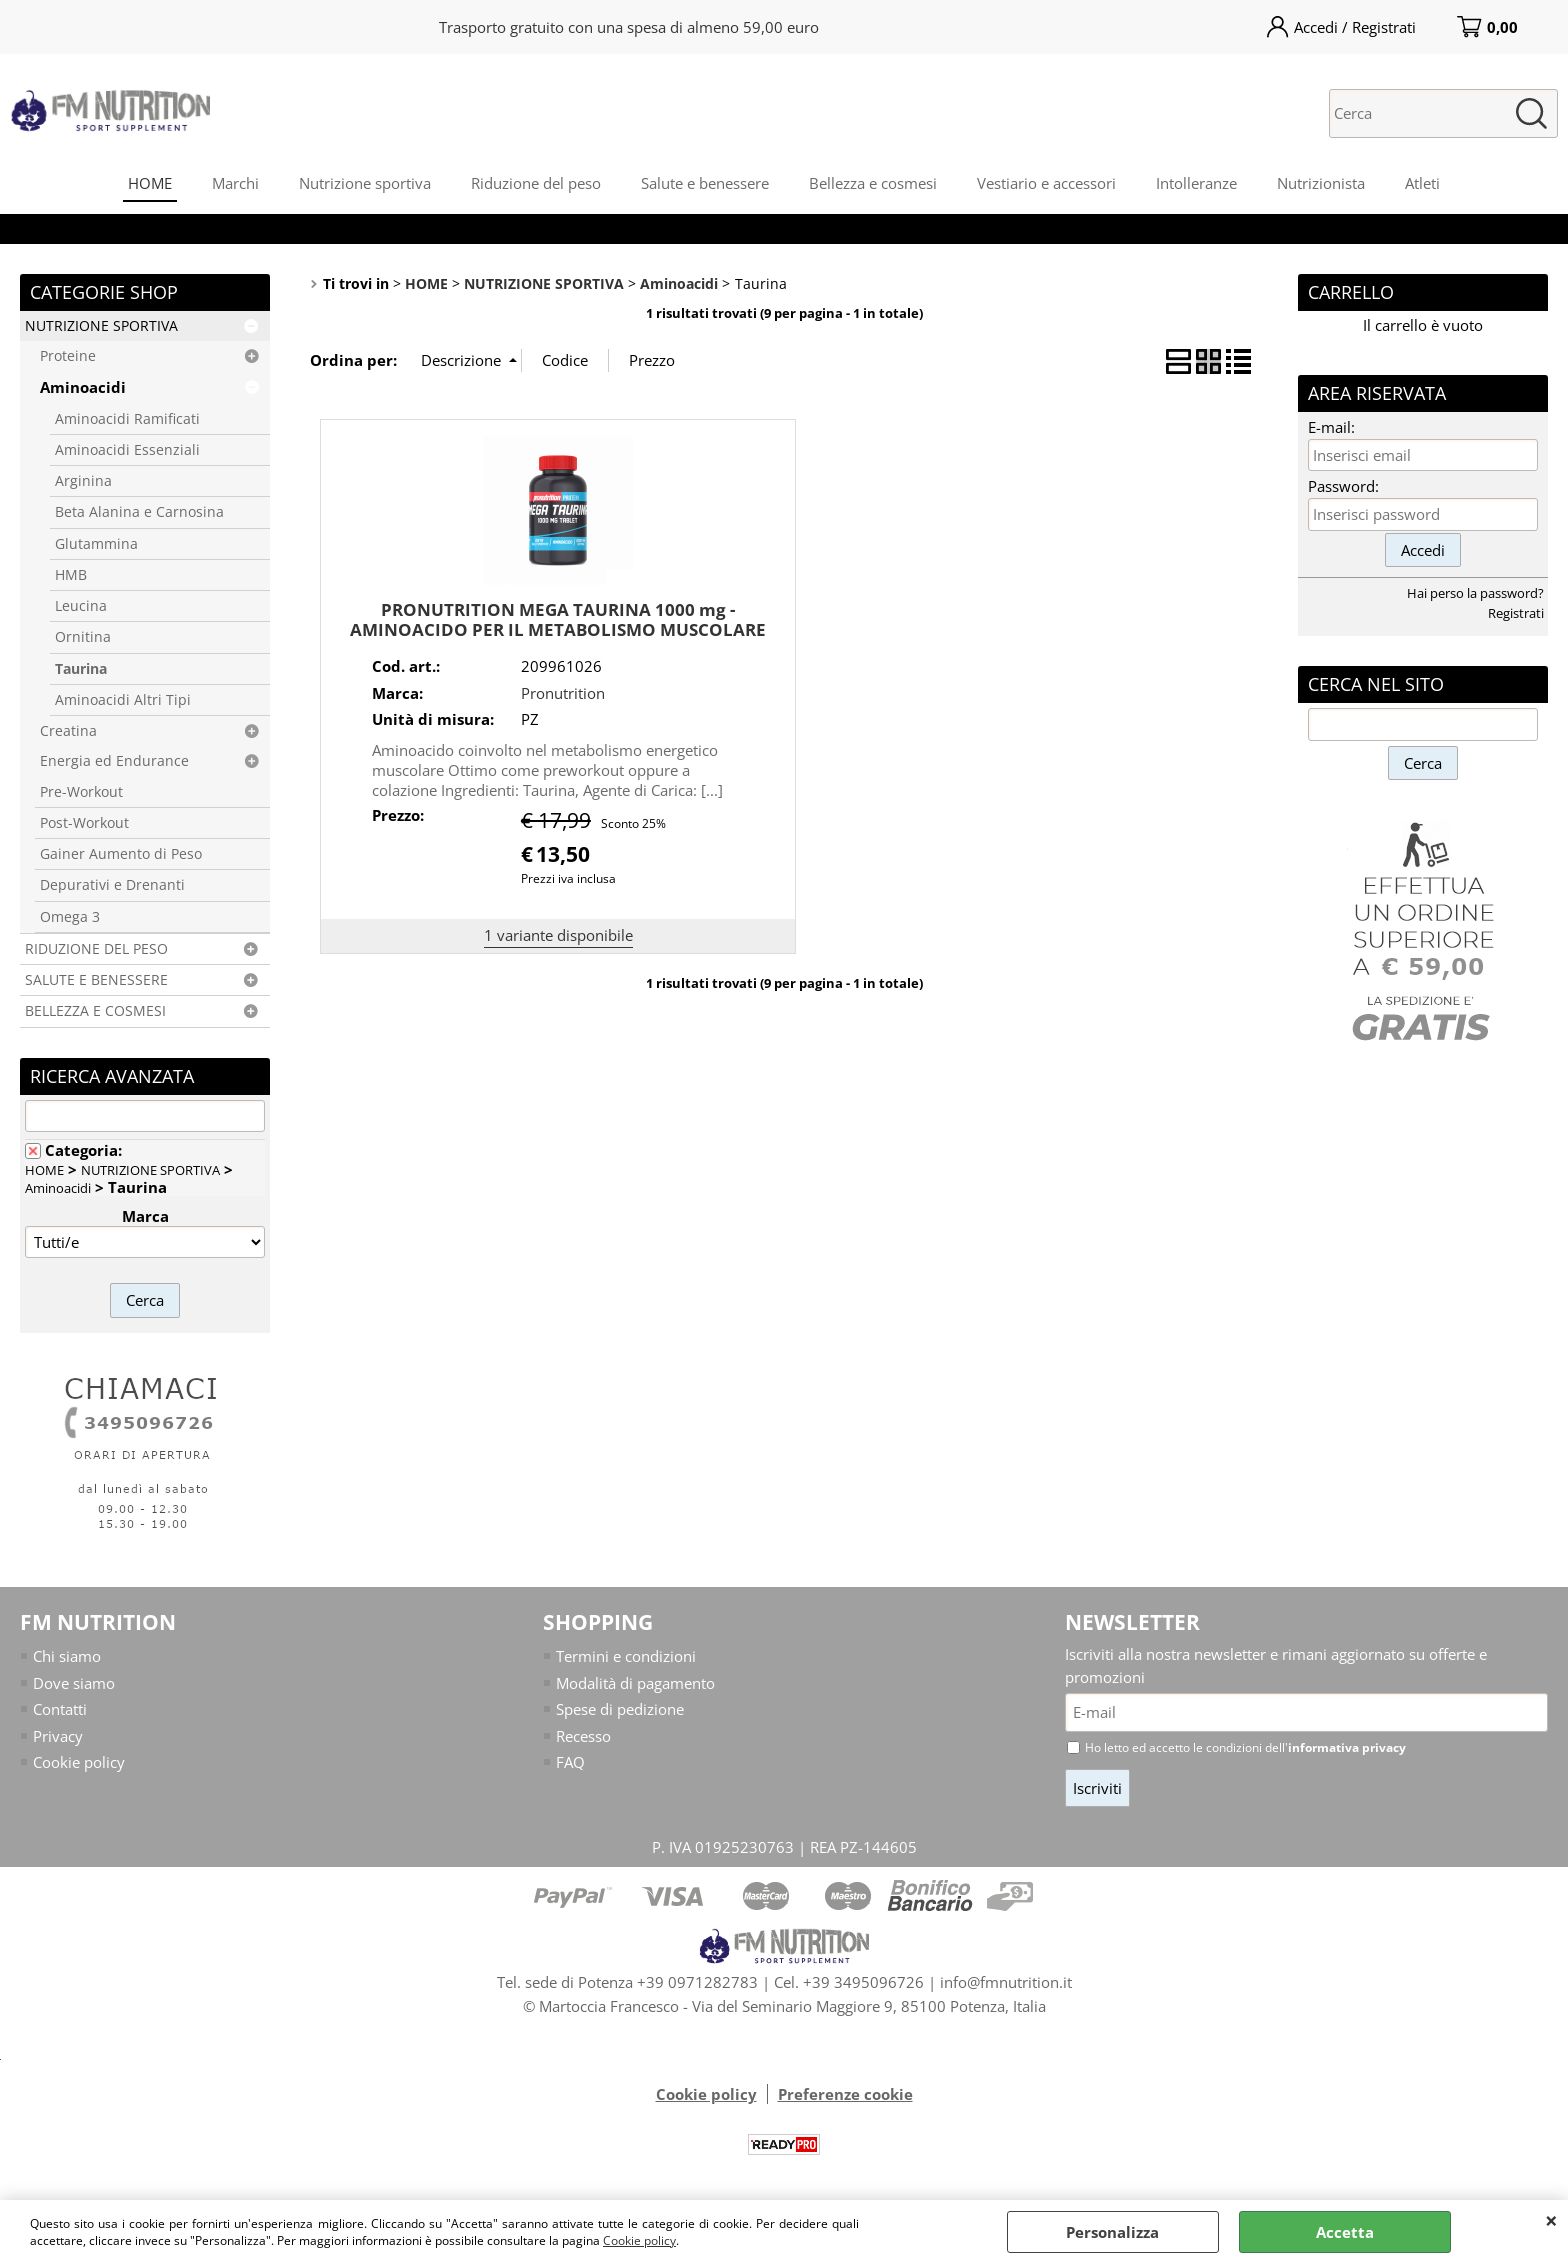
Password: (1343, 486)
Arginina (83, 481)
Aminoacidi (83, 387)
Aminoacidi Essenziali (127, 450)
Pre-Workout (81, 792)
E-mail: (1331, 427)
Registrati (1516, 613)
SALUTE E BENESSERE (96, 980)
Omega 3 (70, 917)
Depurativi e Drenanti (112, 885)
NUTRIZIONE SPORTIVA (101, 326)
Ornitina (83, 637)
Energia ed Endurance (114, 761)
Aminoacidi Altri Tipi (123, 700)
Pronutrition (563, 693)
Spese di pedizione (620, 1709)
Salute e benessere (705, 183)
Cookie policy (639, 2240)
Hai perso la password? (1475, 593)
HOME (150, 183)
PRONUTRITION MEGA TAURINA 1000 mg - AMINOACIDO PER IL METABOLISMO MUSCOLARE (558, 620)
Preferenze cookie (845, 2094)
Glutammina (96, 544)
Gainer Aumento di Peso (121, 854)
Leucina (81, 606)
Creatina (68, 731)
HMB (71, 575)
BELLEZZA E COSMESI (95, 1011)
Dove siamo (74, 1683)
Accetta (1345, 2232)
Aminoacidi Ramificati (127, 419)
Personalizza (1112, 2232)
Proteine (68, 356)
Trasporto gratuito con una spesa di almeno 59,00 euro (629, 27)
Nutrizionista (1321, 183)
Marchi (235, 183)
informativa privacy (1347, 1747)
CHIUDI (1551, 2220)
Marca (145, 1216)
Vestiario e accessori (1046, 183)
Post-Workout (84, 823)
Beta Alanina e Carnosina (139, 512)
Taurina (81, 669)
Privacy (58, 1736)
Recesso (583, 1736)
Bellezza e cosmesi (873, 183)
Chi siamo (67, 1656)
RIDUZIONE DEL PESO (96, 949)
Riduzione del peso (536, 183)
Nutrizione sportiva (365, 183)
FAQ (570, 1762)
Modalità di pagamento (635, 1683)
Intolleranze (1196, 183)
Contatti (60, 1709)
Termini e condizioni (626, 1656)
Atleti (1422, 183)
